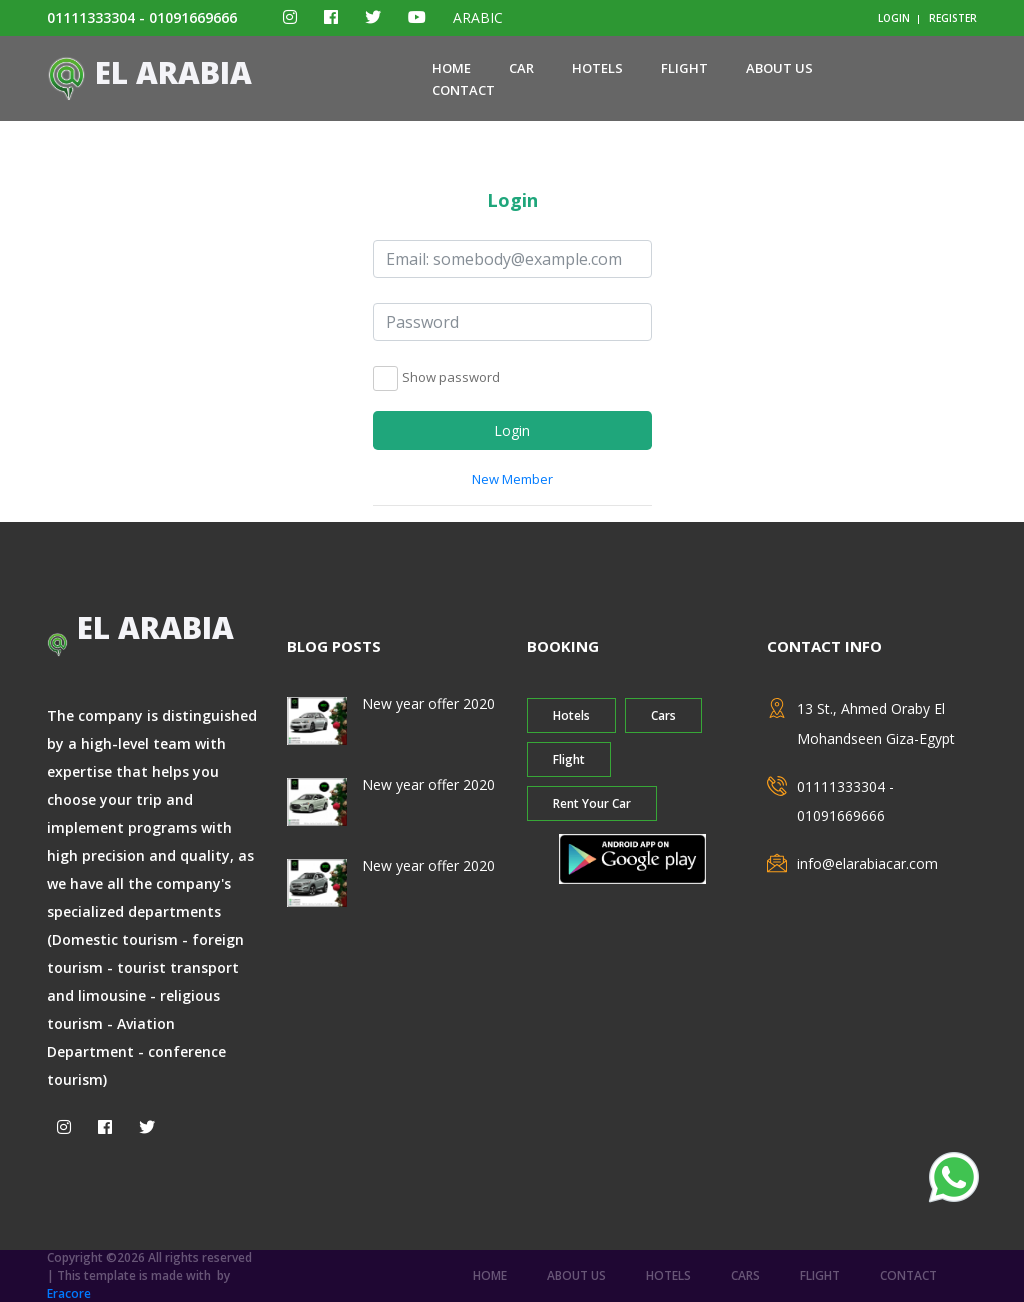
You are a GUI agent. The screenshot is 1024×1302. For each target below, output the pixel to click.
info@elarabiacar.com (867, 863)
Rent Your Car (592, 803)
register (953, 18)
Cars (663, 715)
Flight (684, 68)
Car (521, 68)
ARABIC (478, 17)
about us (779, 68)
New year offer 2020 (428, 703)
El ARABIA (149, 72)
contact (463, 90)
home (451, 68)
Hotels (597, 68)
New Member (512, 479)
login (894, 18)
